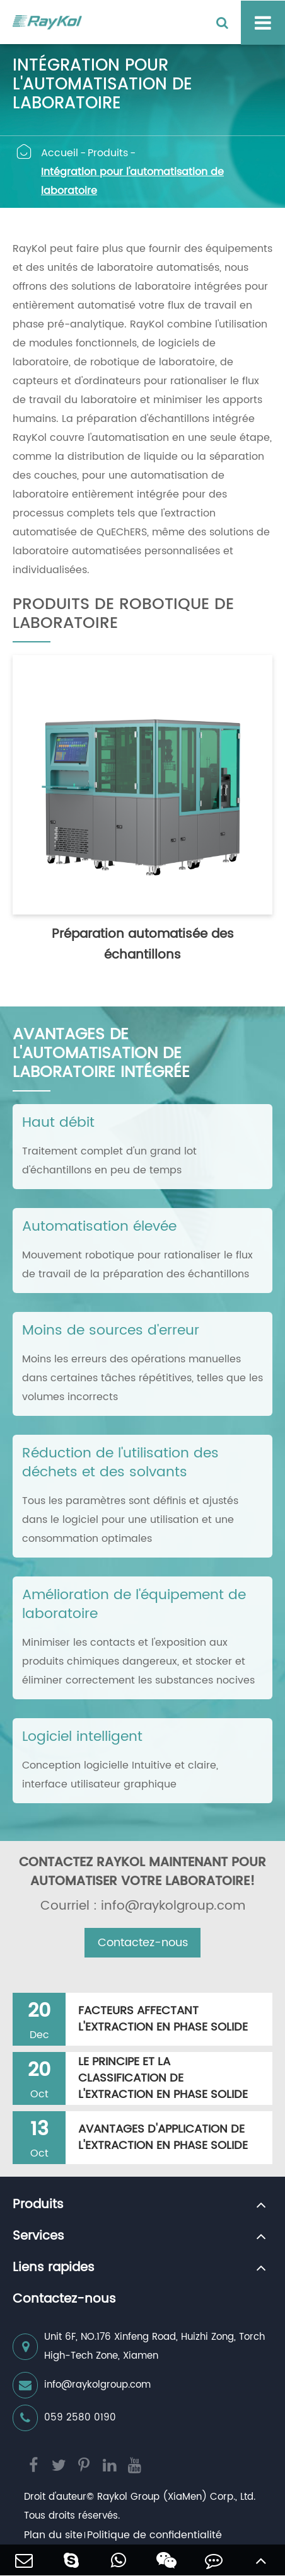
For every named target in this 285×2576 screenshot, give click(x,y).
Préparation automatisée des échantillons (143, 945)
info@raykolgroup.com (82, 2385)
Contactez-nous (143, 1943)
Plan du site (53, 2535)
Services (38, 2236)
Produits (108, 153)
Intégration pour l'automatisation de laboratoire (132, 181)
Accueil (59, 153)
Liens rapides (54, 2268)
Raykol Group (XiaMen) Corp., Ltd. (176, 2497)
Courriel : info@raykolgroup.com (142, 1906)
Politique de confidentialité (154, 2535)
